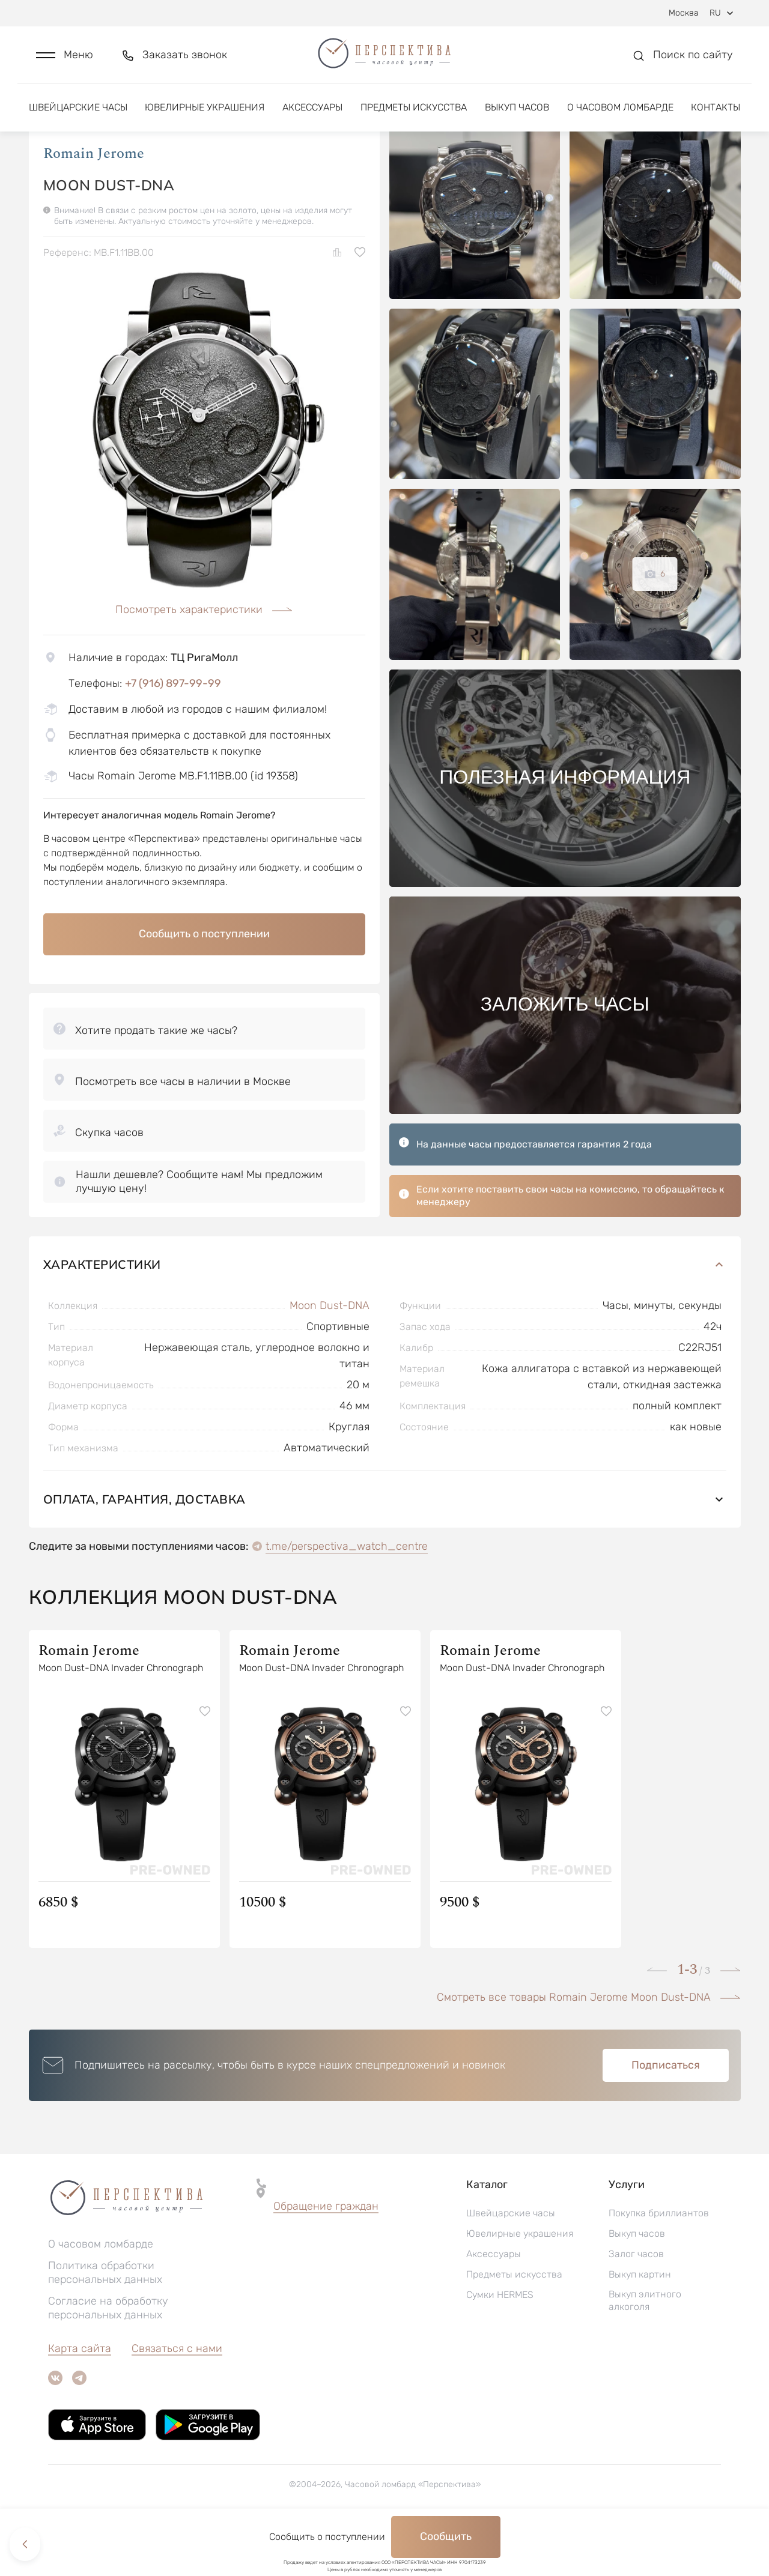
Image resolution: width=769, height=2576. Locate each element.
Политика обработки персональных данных (105, 2322)
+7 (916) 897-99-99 (173, 733)
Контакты (715, 112)
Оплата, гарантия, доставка (384, 1549)
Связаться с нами (177, 2398)
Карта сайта (79, 2398)
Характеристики (384, 1314)
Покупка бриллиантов (659, 2263)
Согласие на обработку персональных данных (108, 2358)
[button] (64, 58)
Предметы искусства (413, 112)
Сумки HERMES (499, 2345)
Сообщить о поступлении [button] (204, 984)
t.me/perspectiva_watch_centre (347, 1596)
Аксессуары (312, 112)
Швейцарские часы (78, 112)
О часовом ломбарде (620, 112)
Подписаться (665, 2115)
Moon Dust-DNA (329, 1355)
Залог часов (636, 2304)
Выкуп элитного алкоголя (645, 2351)
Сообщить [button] (446, 2536)
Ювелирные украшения (204, 112)
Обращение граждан (325, 2256)
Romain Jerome (93, 203)
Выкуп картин (640, 2324)
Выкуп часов (517, 112)
